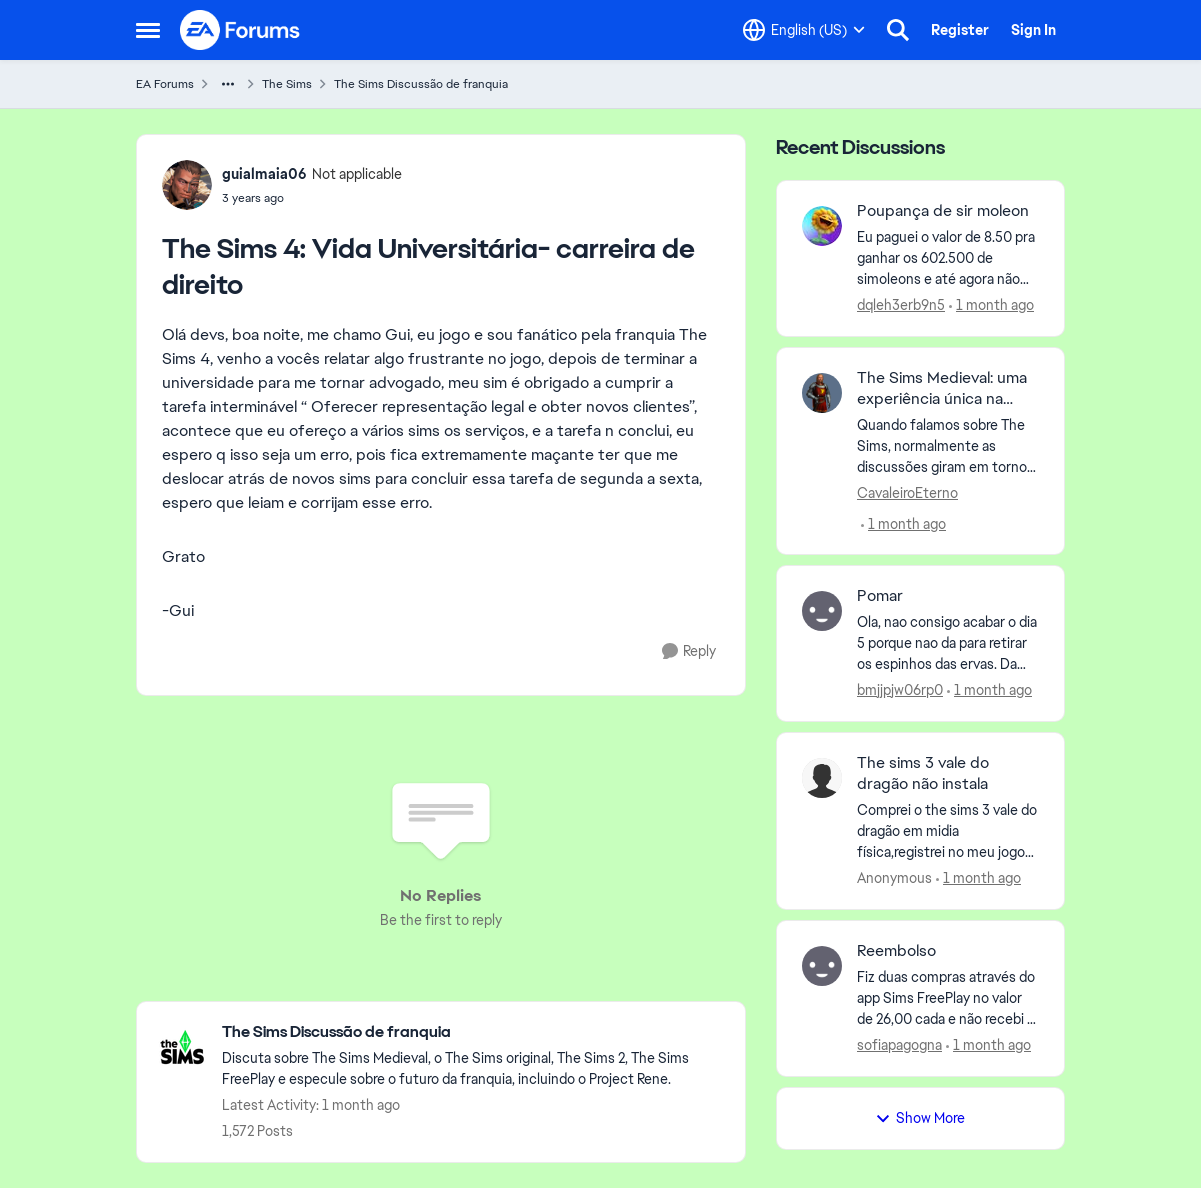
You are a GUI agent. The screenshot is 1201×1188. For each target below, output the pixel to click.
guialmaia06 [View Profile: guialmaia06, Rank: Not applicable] (264, 174)
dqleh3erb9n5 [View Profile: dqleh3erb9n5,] (901, 305)
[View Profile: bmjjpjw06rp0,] (822, 611)
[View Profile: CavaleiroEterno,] (822, 393)
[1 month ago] (991, 305)
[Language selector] (804, 30)
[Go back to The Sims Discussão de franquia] (473, 1032)
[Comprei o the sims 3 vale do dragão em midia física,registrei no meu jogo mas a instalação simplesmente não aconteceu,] (948, 831)
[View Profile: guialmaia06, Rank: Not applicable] (187, 185)
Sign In (1033, 30)
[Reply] (689, 651)
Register (960, 30)
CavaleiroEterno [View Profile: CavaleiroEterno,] (907, 492)
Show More (920, 1118)
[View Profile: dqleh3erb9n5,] (822, 226)
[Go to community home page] (241, 30)
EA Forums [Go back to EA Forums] (165, 84)
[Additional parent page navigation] (228, 84)
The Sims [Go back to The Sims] (287, 84)
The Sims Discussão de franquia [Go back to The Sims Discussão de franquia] (421, 84)
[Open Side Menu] (148, 30)
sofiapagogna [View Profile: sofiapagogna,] (899, 1045)
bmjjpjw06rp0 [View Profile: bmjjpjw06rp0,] (900, 690)
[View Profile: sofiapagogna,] (822, 966)
